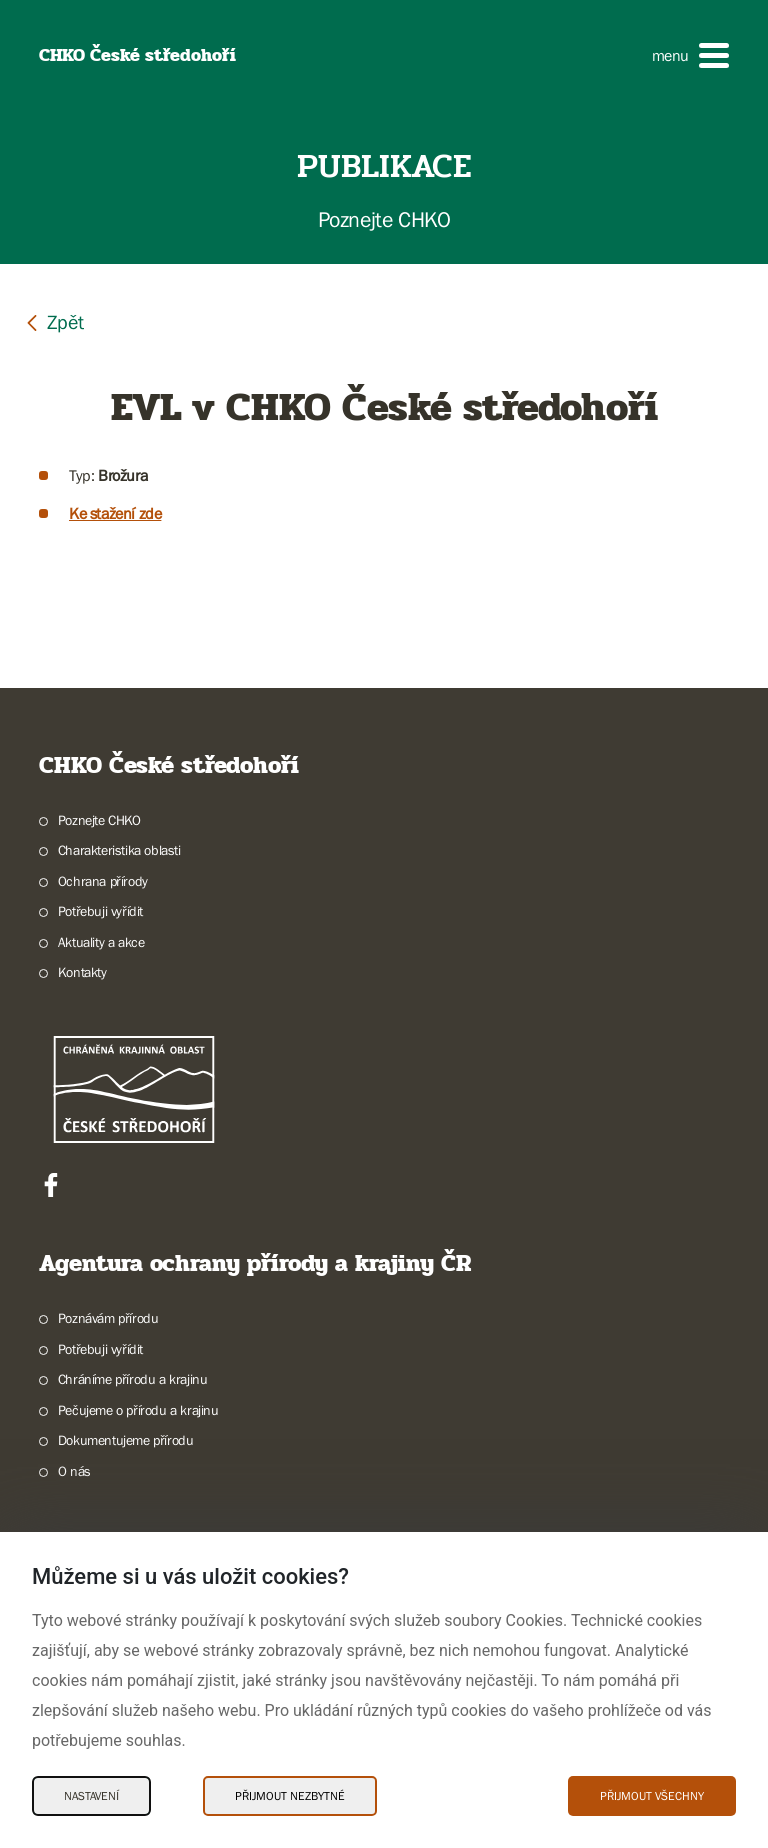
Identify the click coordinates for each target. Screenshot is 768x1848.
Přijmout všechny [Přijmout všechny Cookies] (652, 1796)
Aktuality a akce (101, 942)
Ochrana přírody (103, 881)
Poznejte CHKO (99, 820)
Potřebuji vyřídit (100, 911)
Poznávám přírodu (108, 1318)
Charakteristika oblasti (119, 850)
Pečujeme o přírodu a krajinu (138, 1410)
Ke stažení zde (115, 513)
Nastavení (91, 1796)
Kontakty (82, 972)
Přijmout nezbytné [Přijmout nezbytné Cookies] (290, 1796)
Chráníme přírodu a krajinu (133, 1379)
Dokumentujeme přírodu (126, 1440)
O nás (74, 1471)
